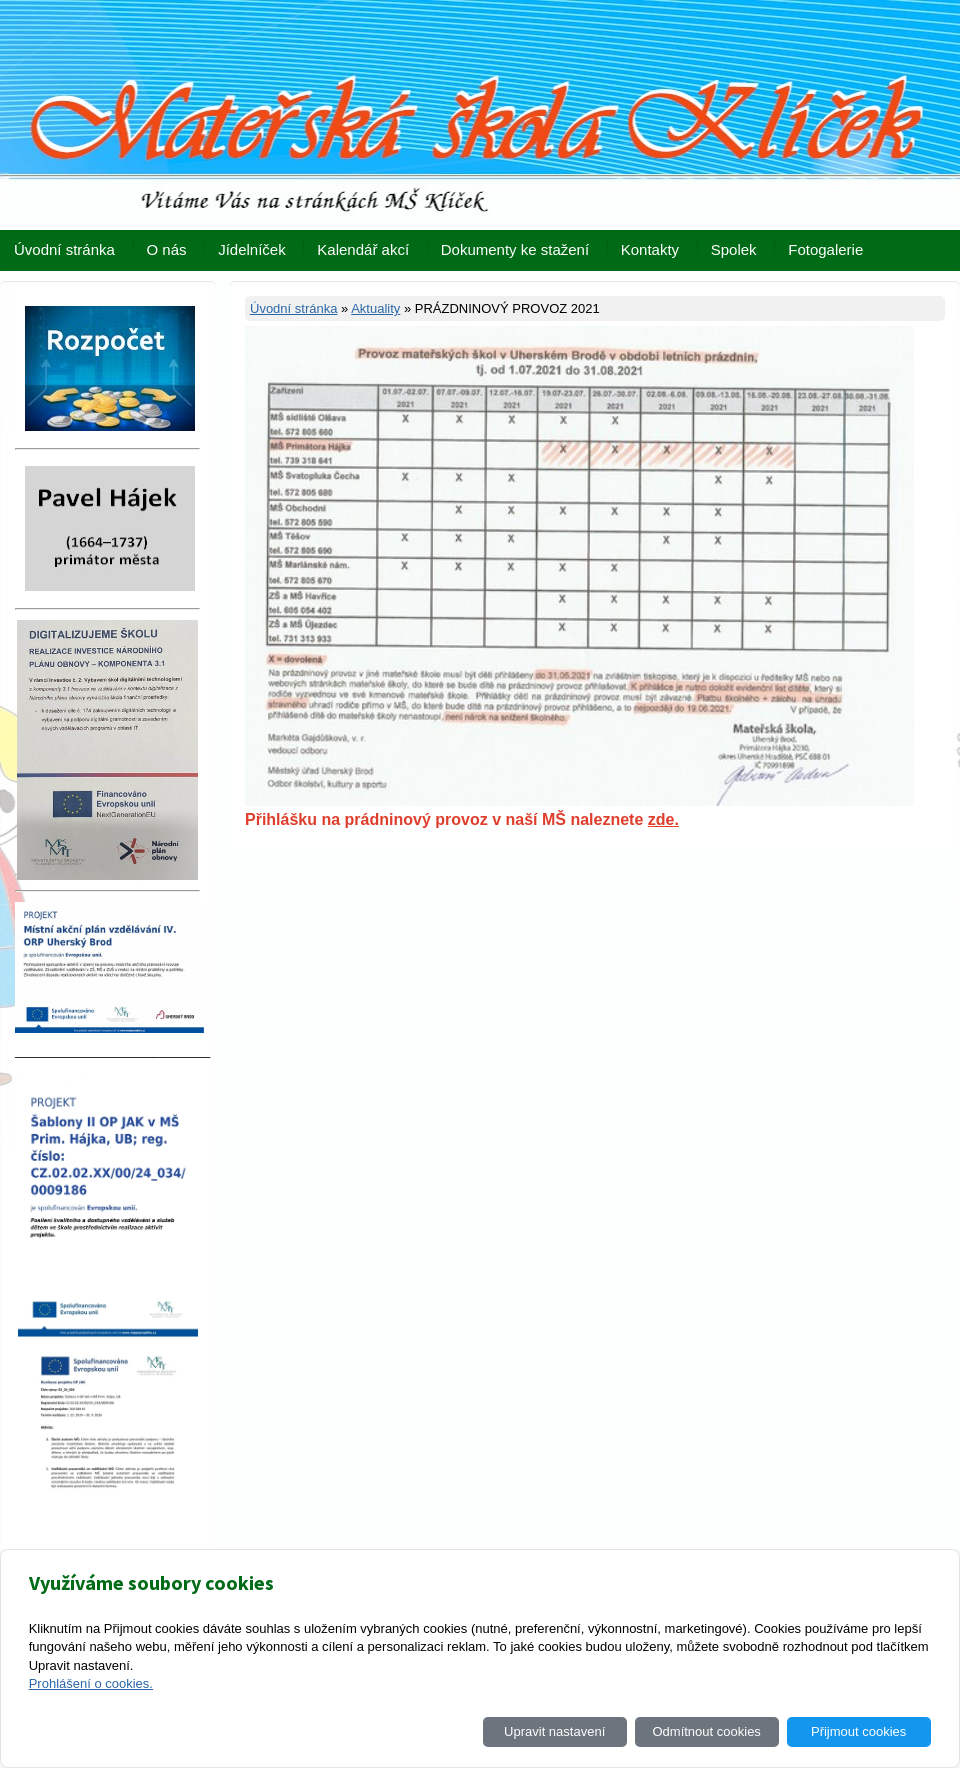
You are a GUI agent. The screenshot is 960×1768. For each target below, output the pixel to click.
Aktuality (375, 308)
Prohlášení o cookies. (91, 1683)
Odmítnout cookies (706, 1731)
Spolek (734, 249)
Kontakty (650, 249)
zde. (663, 819)
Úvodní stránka (64, 249)
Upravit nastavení (554, 1731)
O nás (167, 249)
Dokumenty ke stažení (515, 249)
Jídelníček (252, 249)
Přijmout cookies (858, 1731)
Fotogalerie (825, 249)
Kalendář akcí (363, 249)
